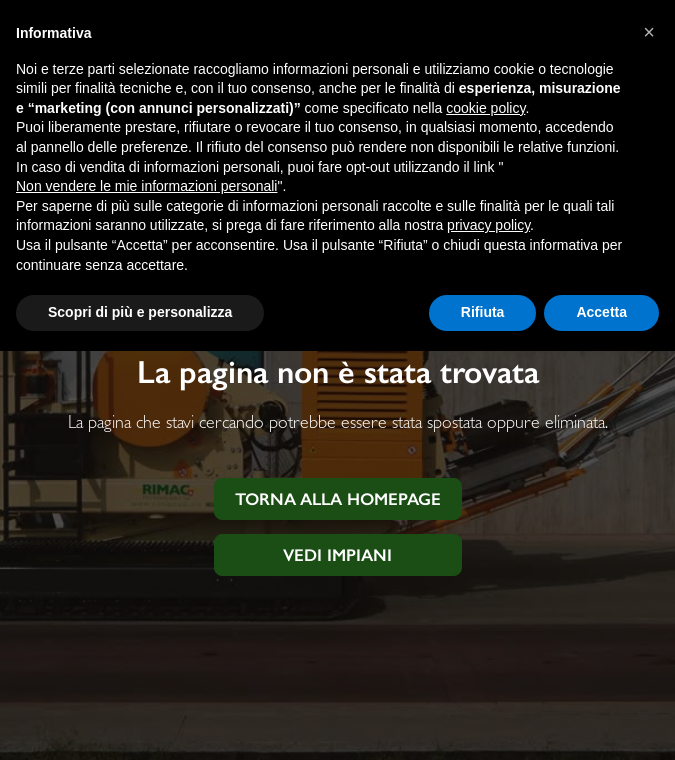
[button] (649, 32)
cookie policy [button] (485, 108)
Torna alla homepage (338, 499)
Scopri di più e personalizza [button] (140, 312)
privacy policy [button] (488, 225)
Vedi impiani (337, 555)
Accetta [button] (601, 312)
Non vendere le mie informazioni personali (146, 186)
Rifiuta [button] (483, 312)
